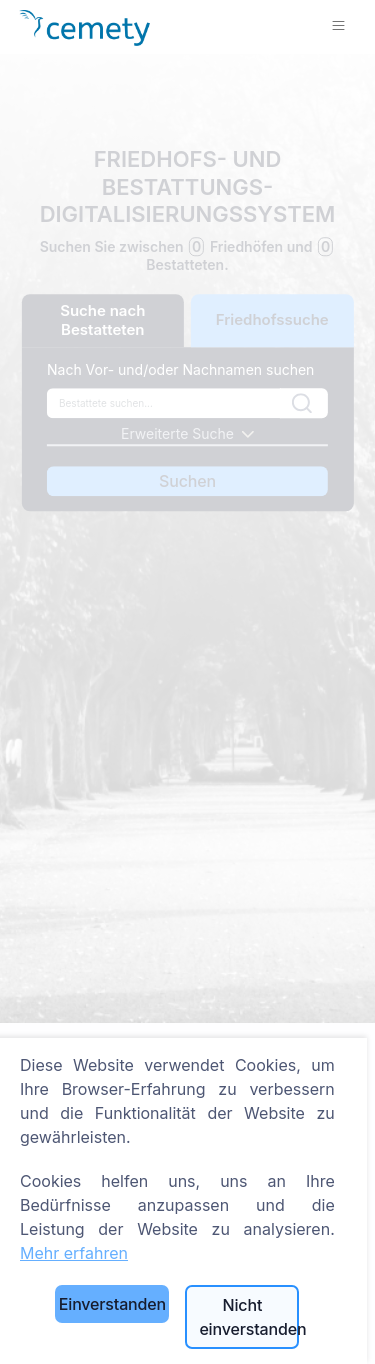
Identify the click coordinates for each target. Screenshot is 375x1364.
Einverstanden (112, 1304)
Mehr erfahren (74, 1253)
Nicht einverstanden (249, 1317)
